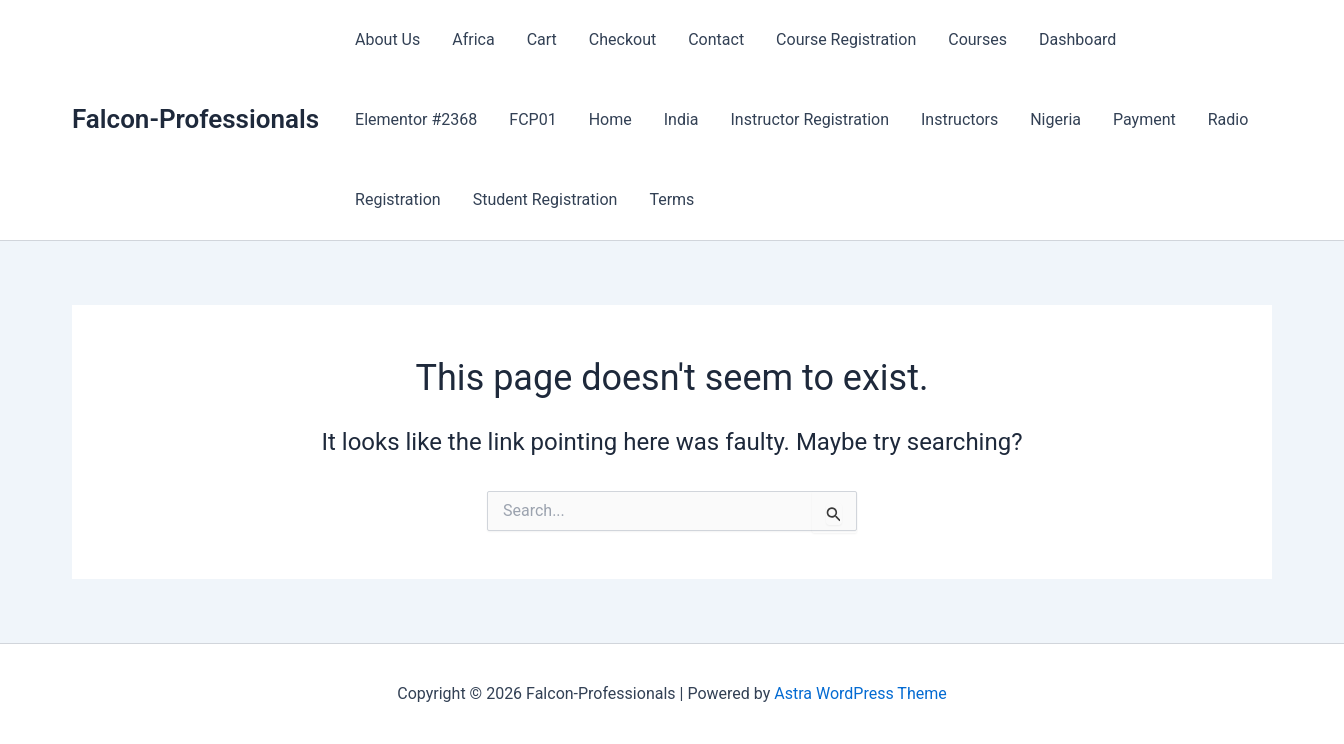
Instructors (959, 119)
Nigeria (1055, 119)
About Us (387, 39)
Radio (1228, 119)
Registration (398, 199)
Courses (977, 39)
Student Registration (545, 199)
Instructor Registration (810, 119)
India (681, 119)
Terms (671, 199)
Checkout (622, 39)
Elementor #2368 (416, 119)
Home (610, 119)
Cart (542, 39)
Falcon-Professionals (195, 119)
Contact (716, 39)
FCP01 (532, 119)
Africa (473, 39)
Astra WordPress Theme (860, 693)
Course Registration (846, 39)
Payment (1144, 119)
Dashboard (1077, 39)
